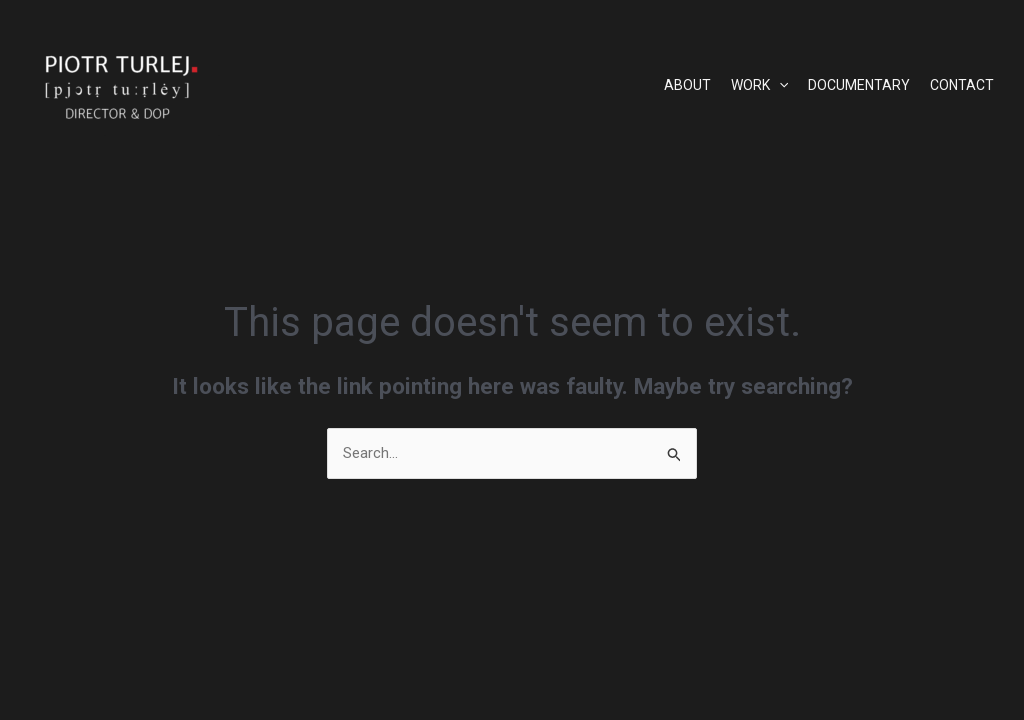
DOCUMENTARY (859, 85)
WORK (759, 85)
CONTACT (962, 85)
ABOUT (687, 85)
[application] (779, 85)
